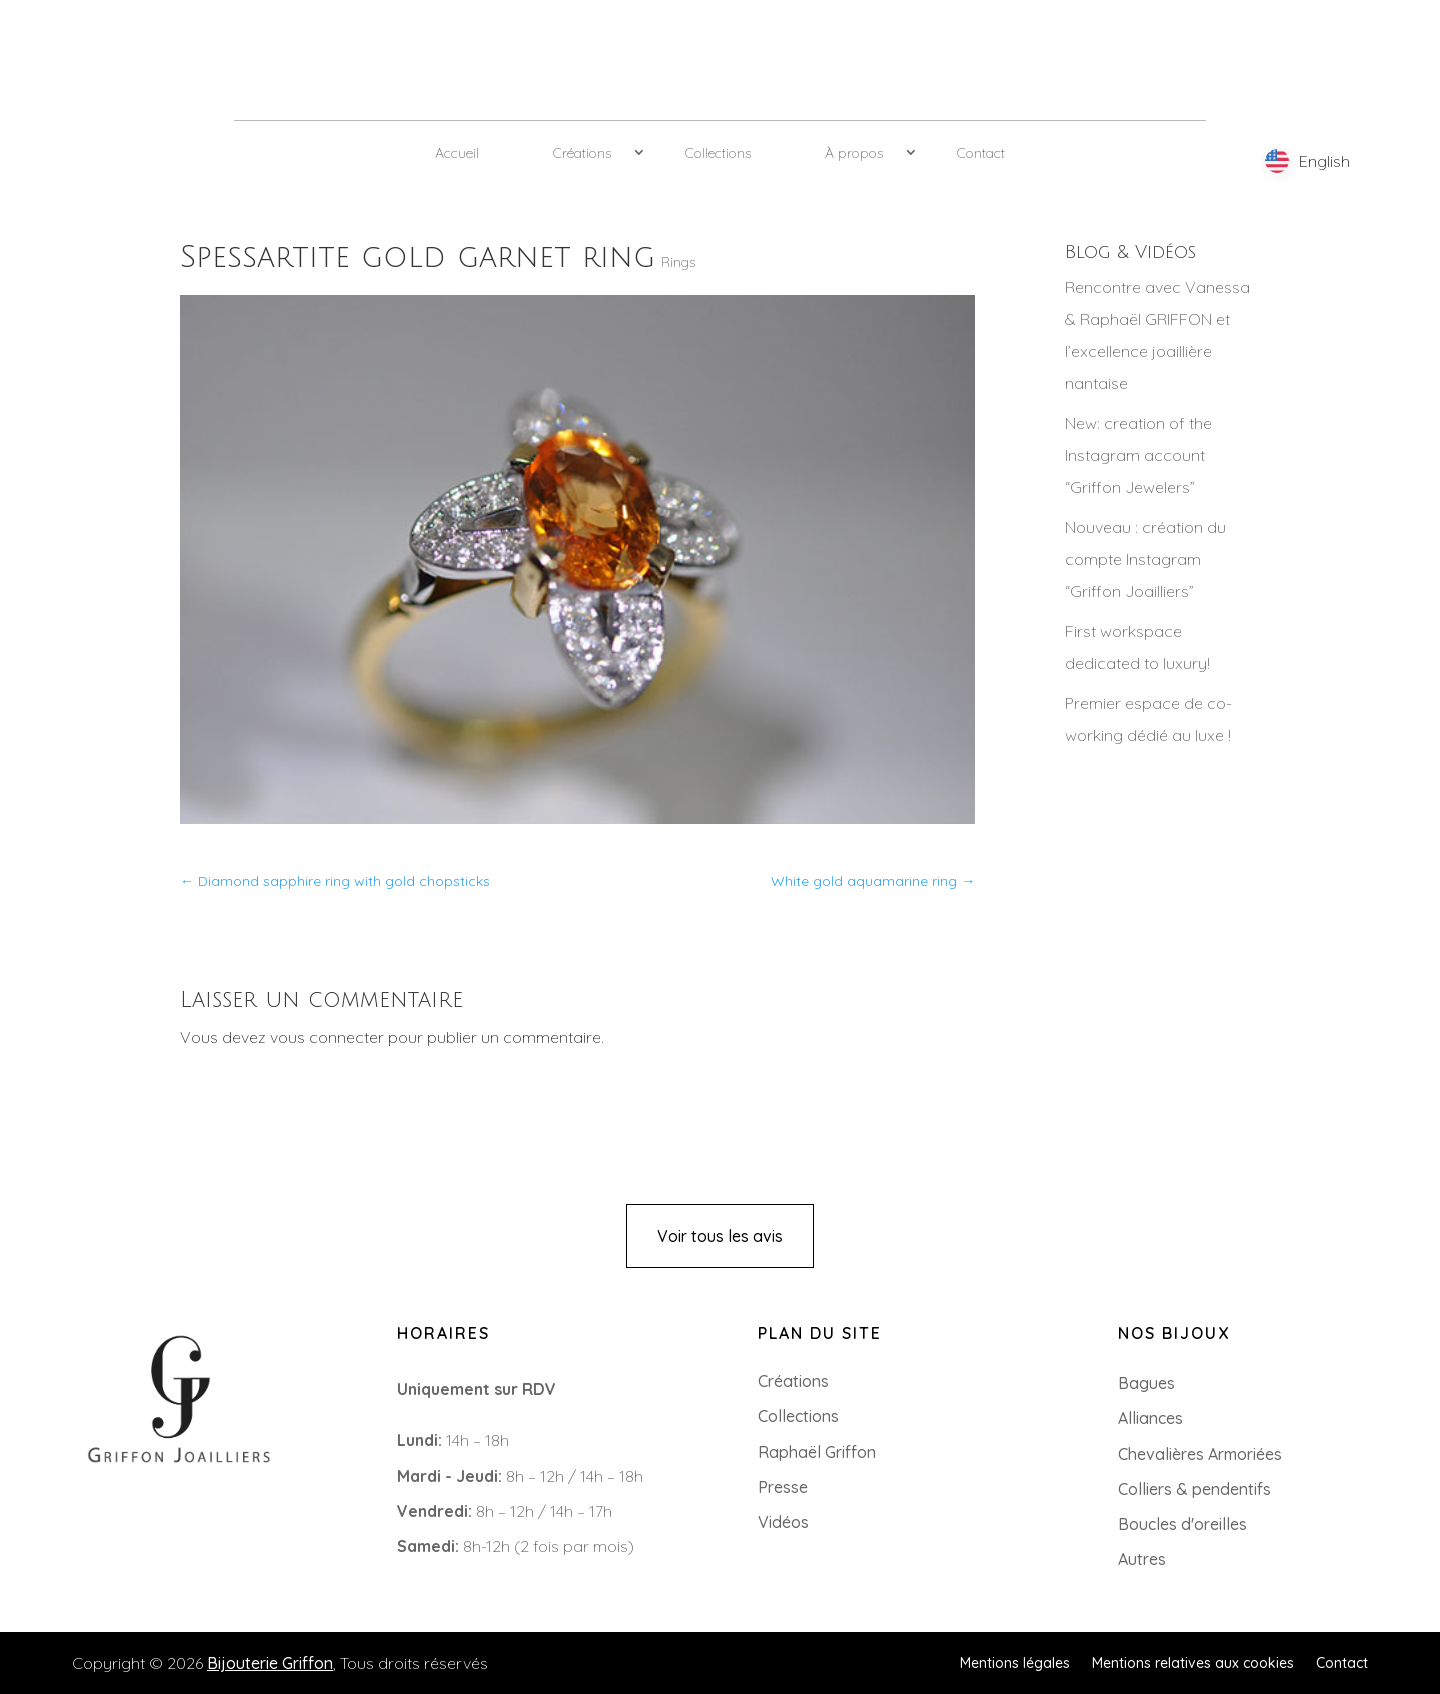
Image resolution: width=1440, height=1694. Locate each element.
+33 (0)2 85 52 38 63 (111, 1512)
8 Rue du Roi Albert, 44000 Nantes (164, 1544)
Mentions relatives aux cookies (1193, 1662)
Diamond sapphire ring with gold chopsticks (335, 881)
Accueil (457, 153)
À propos (854, 153)
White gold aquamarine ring (873, 881)
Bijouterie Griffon (270, 1663)
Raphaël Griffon (817, 1452)
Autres (1142, 1559)
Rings (678, 262)
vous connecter (327, 1037)
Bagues (1146, 1383)
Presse (783, 1487)
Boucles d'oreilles (1182, 1524)
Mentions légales (1015, 1662)
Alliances (1150, 1418)
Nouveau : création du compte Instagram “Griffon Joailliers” (1145, 559)
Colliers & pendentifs (1194, 1489)
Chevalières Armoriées (1200, 1454)
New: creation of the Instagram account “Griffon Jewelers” (1138, 455)
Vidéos (783, 1522)
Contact (981, 153)
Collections (718, 153)
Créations (582, 153)
